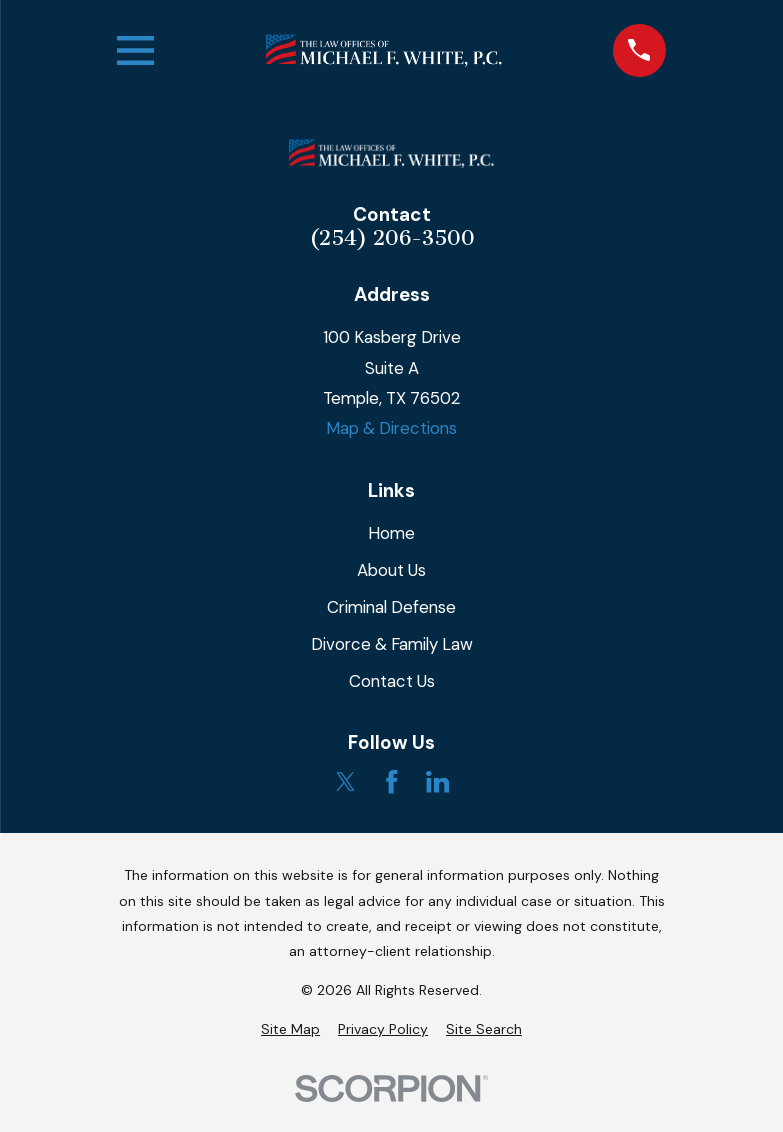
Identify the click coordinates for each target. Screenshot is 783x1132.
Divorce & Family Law (392, 644)
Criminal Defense (391, 607)
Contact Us (392, 681)
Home (391, 533)
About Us (391, 570)
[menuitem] (290, 1029)
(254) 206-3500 (392, 238)
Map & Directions (391, 428)
